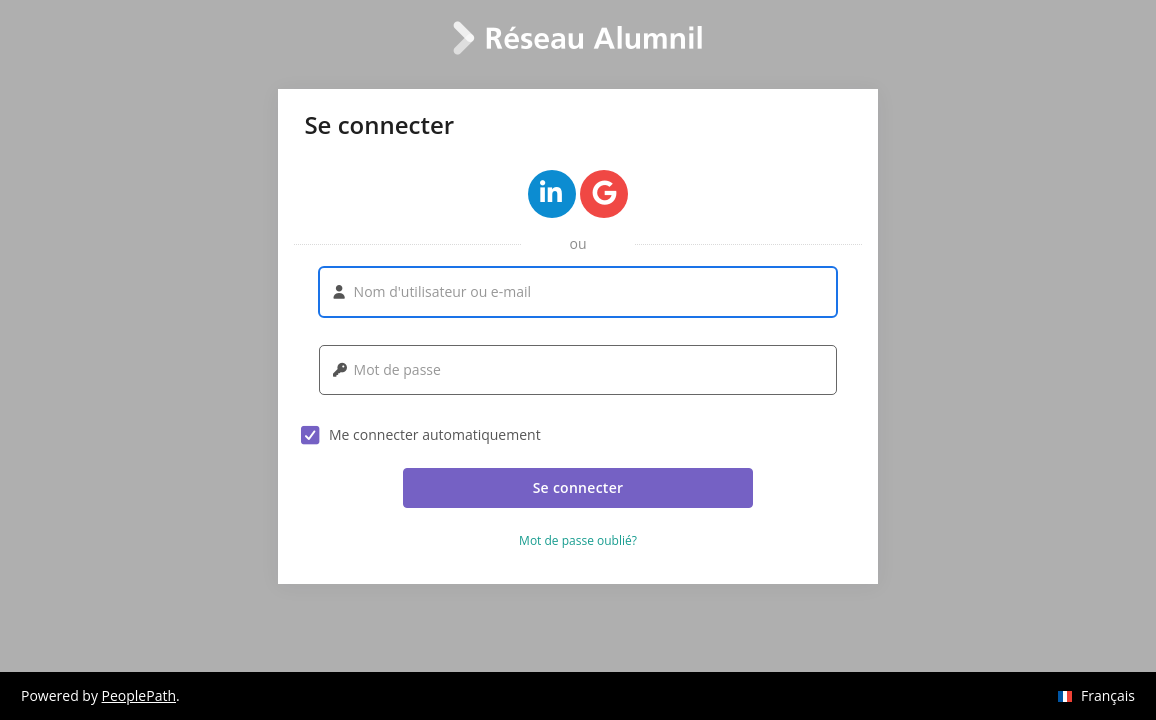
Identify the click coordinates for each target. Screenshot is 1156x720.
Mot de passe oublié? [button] (578, 541)
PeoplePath (139, 695)
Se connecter (578, 487)
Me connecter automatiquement (421, 435)
